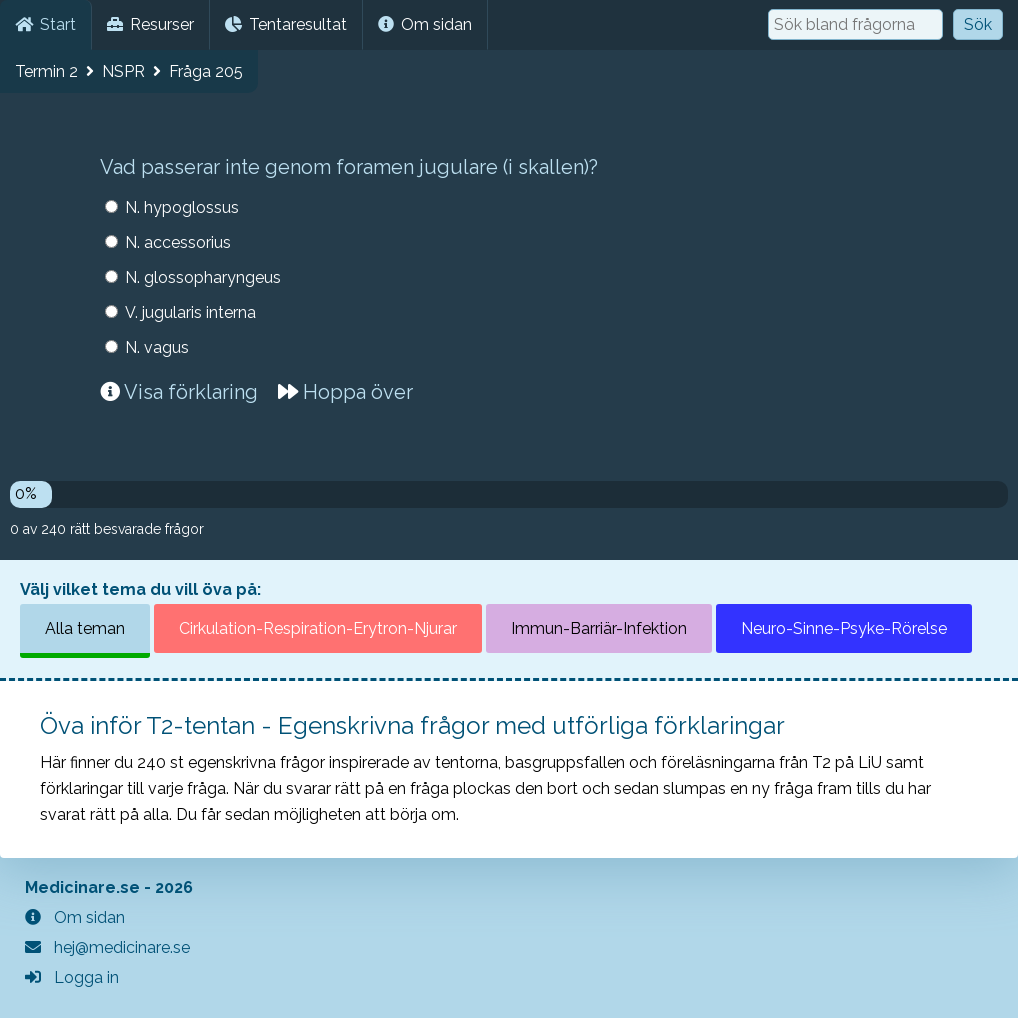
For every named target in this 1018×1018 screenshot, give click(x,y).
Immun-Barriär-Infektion (599, 628)
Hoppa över (345, 392)
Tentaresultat (286, 24)
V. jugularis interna (190, 312)
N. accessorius (178, 242)
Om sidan (425, 24)
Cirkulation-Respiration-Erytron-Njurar (318, 628)
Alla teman (85, 628)
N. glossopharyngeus (203, 277)
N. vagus (157, 347)
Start (45, 24)
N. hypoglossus (182, 207)
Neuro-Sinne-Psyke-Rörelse (844, 628)
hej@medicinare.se (107, 947)
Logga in (72, 977)
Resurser (150, 24)
